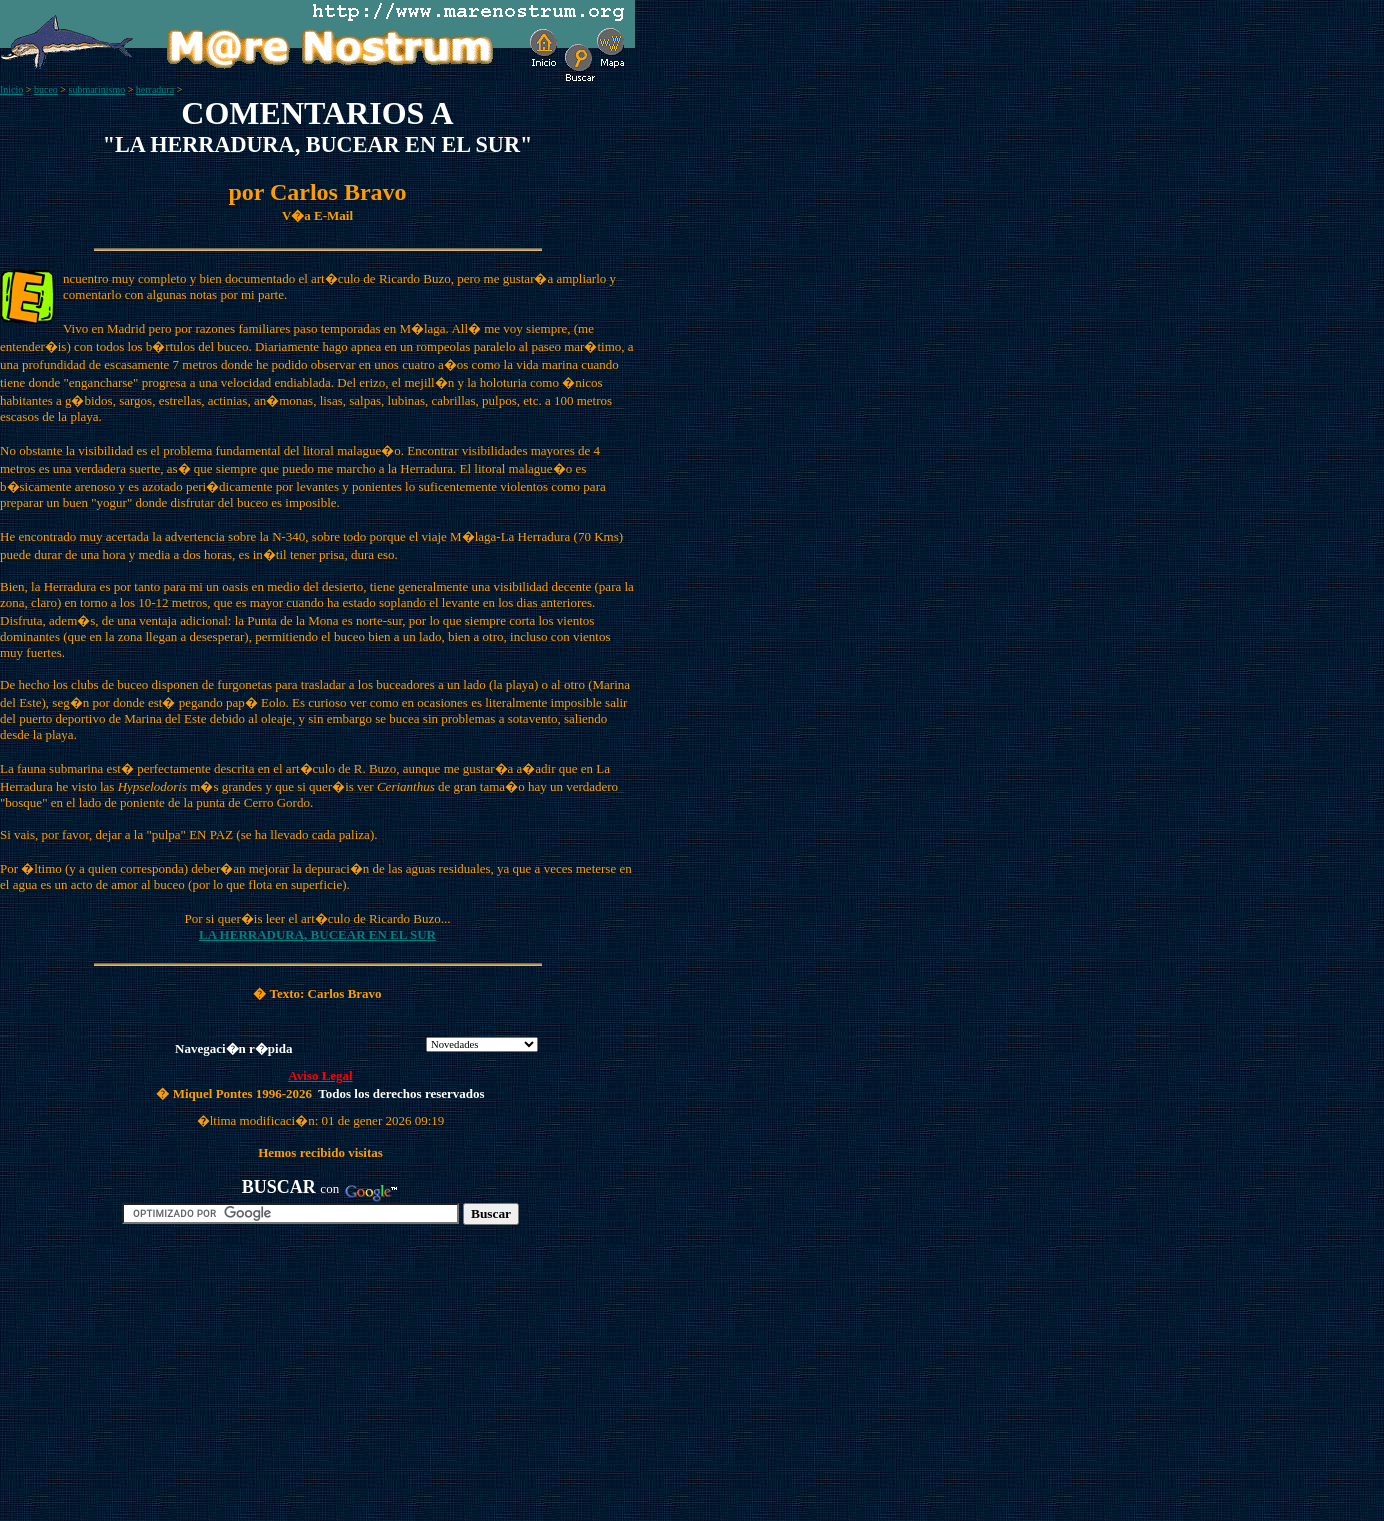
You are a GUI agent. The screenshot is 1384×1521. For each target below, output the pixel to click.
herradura (155, 89)
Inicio (11, 89)
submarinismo (97, 89)
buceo (46, 89)
